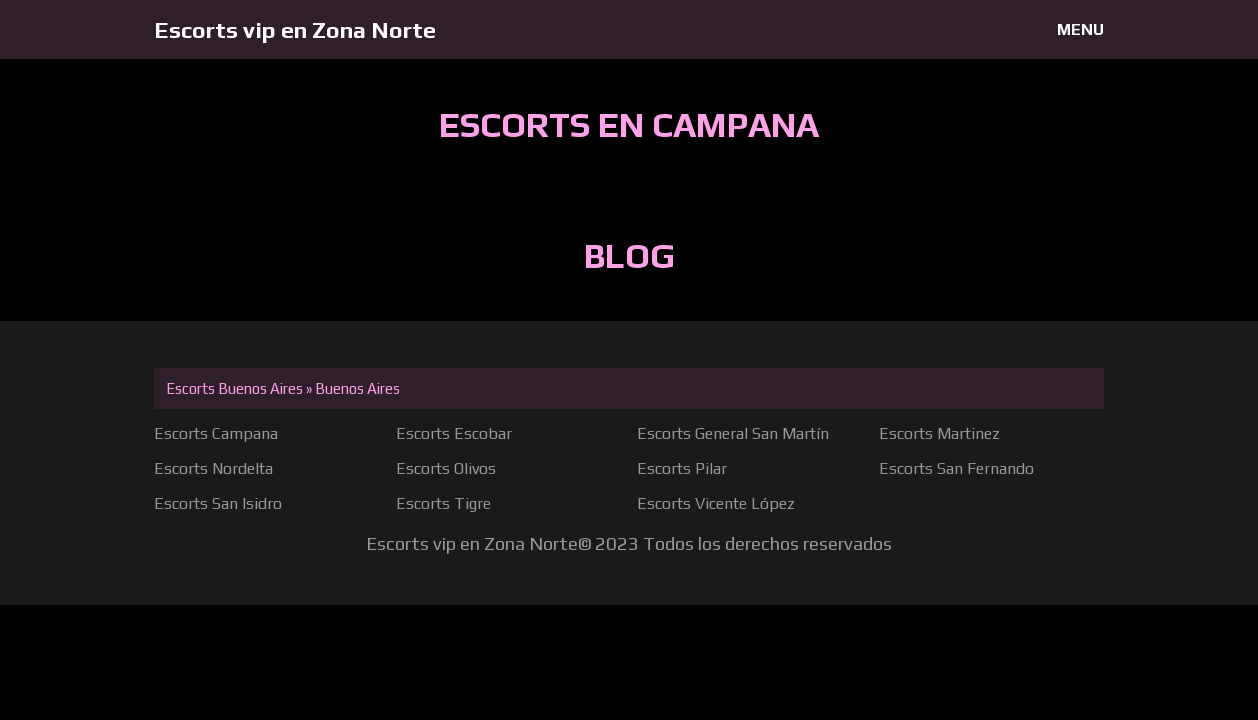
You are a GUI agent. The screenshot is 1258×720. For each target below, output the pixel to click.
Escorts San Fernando (956, 468)
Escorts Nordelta (213, 468)
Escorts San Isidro (218, 503)
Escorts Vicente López (716, 503)
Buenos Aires (357, 388)
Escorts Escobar (454, 433)
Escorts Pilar (682, 468)
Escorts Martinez (939, 433)
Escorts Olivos (446, 468)
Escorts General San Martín (733, 433)
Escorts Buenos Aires (234, 388)
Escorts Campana (216, 433)
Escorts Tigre (443, 503)
